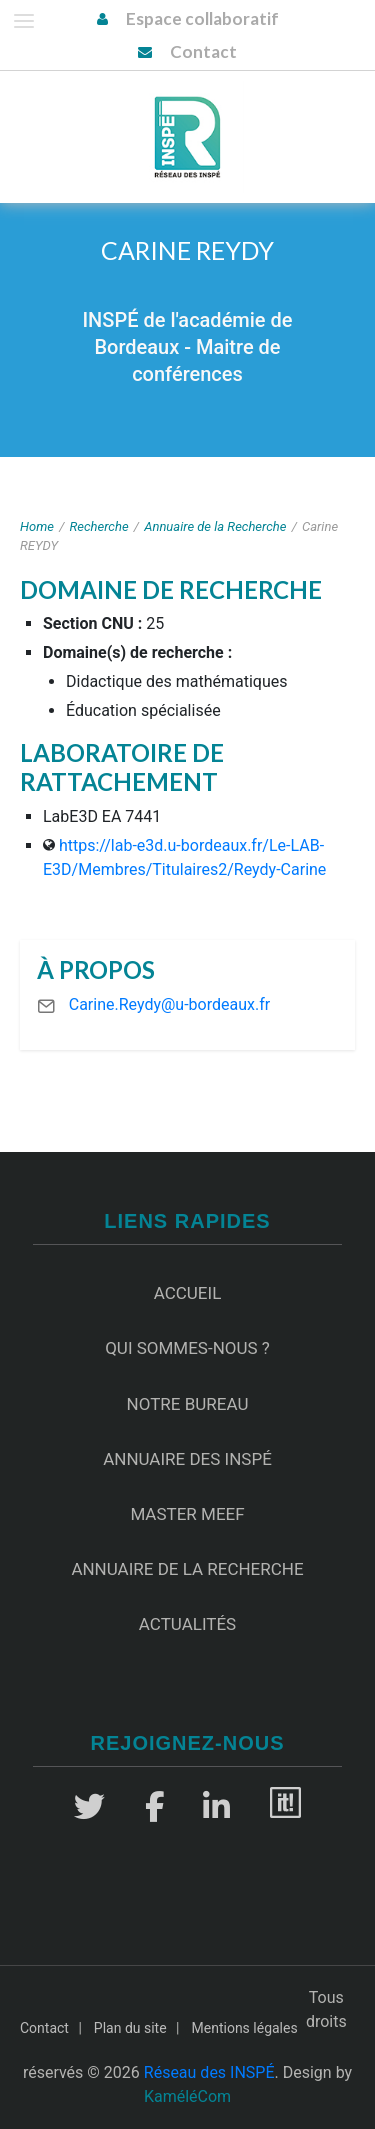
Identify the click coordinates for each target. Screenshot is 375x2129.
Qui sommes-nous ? (187, 1348)
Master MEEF (187, 1514)
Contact (203, 51)
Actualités (187, 1624)
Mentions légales (245, 2028)
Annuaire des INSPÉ (187, 1459)
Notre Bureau (188, 1404)
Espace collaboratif (202, 18)
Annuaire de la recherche (187, 1569)
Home (37, 526)
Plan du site (130, 2028)
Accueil (188, 1293)
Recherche (99, 526)
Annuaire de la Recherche (215, 526)
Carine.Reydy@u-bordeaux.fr (169, 1004)
